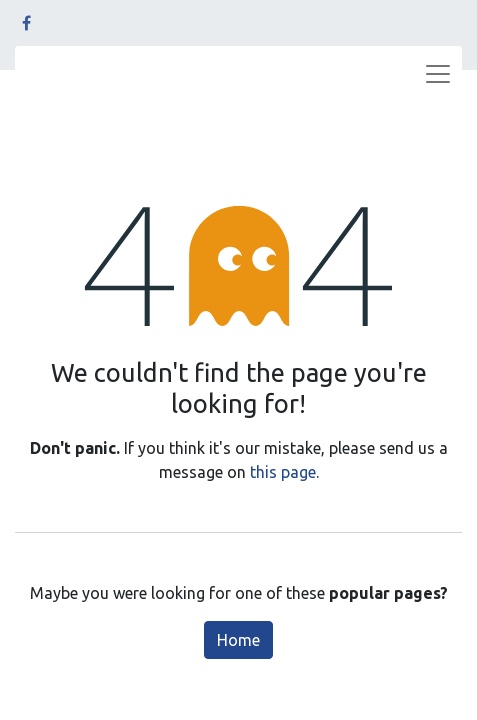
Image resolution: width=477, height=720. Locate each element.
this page (283, 472)
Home (238, 640)
